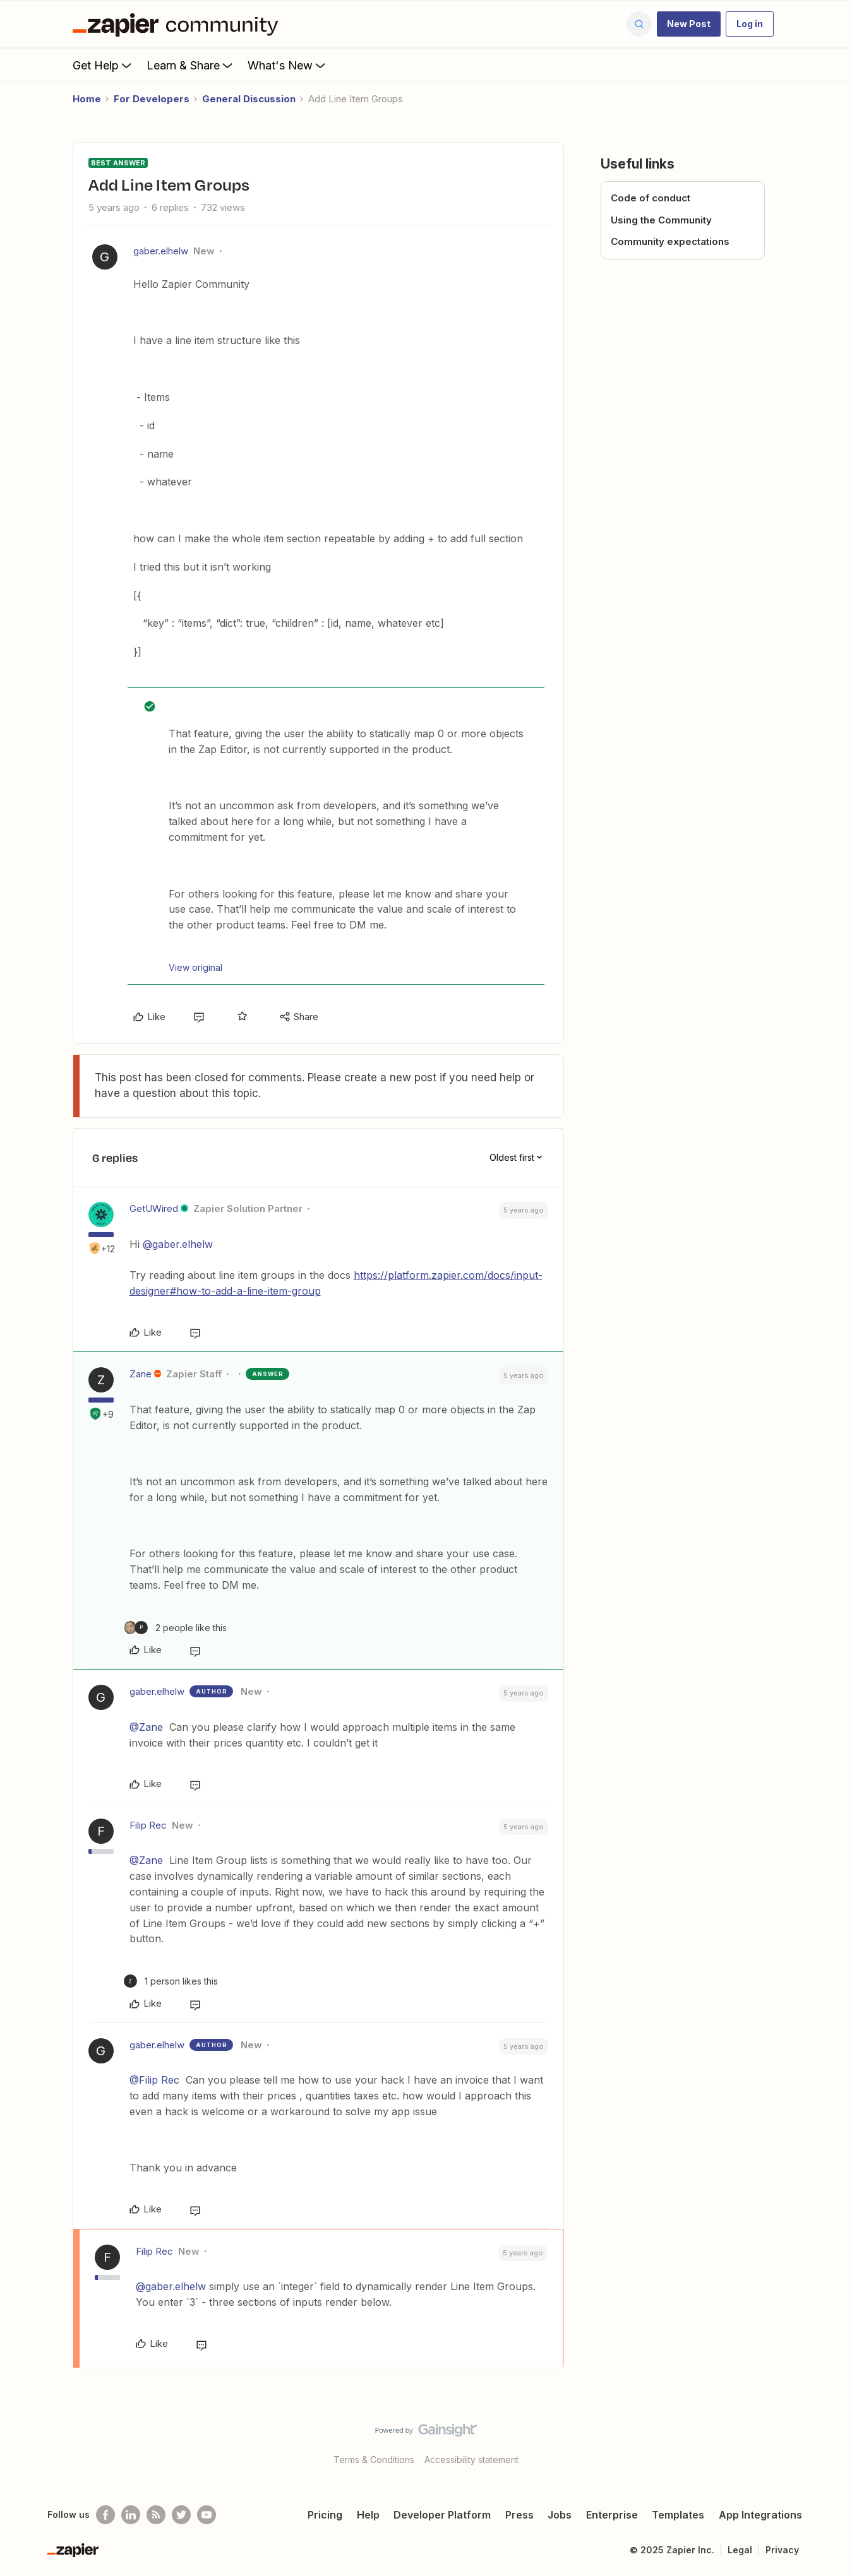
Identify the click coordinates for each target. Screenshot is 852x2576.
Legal (740, 2549)
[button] (689, 24)
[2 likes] (175, 1627)
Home (87, 99)
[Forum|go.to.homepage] (179, 24)
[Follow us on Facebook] (105, 2514)
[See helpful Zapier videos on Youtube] (206, 2514)
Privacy (782, 2549)
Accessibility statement (471, 2459)
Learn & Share (191, 65)
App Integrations (760, 2514)
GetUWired (153, 1208)
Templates (678, 2514)
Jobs (560, 2514)
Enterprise (612, 2514)
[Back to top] (826, 2441)
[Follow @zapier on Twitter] (181, 2514)
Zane (140, 1374)
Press (519, 2514)
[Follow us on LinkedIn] (130, 2514)
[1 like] (171, 1981)
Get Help (103, 65)
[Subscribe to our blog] (156, 2514)
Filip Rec (148, 1825)
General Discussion (249, 99)
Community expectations (670, 241)
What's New (288, 65)
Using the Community (661, 220)
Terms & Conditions (373, 2459)
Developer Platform (442, 2514)
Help (368, 2514)
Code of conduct (650, 198)
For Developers (151, 99)
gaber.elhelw (160, 251)
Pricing (325, 2514)
